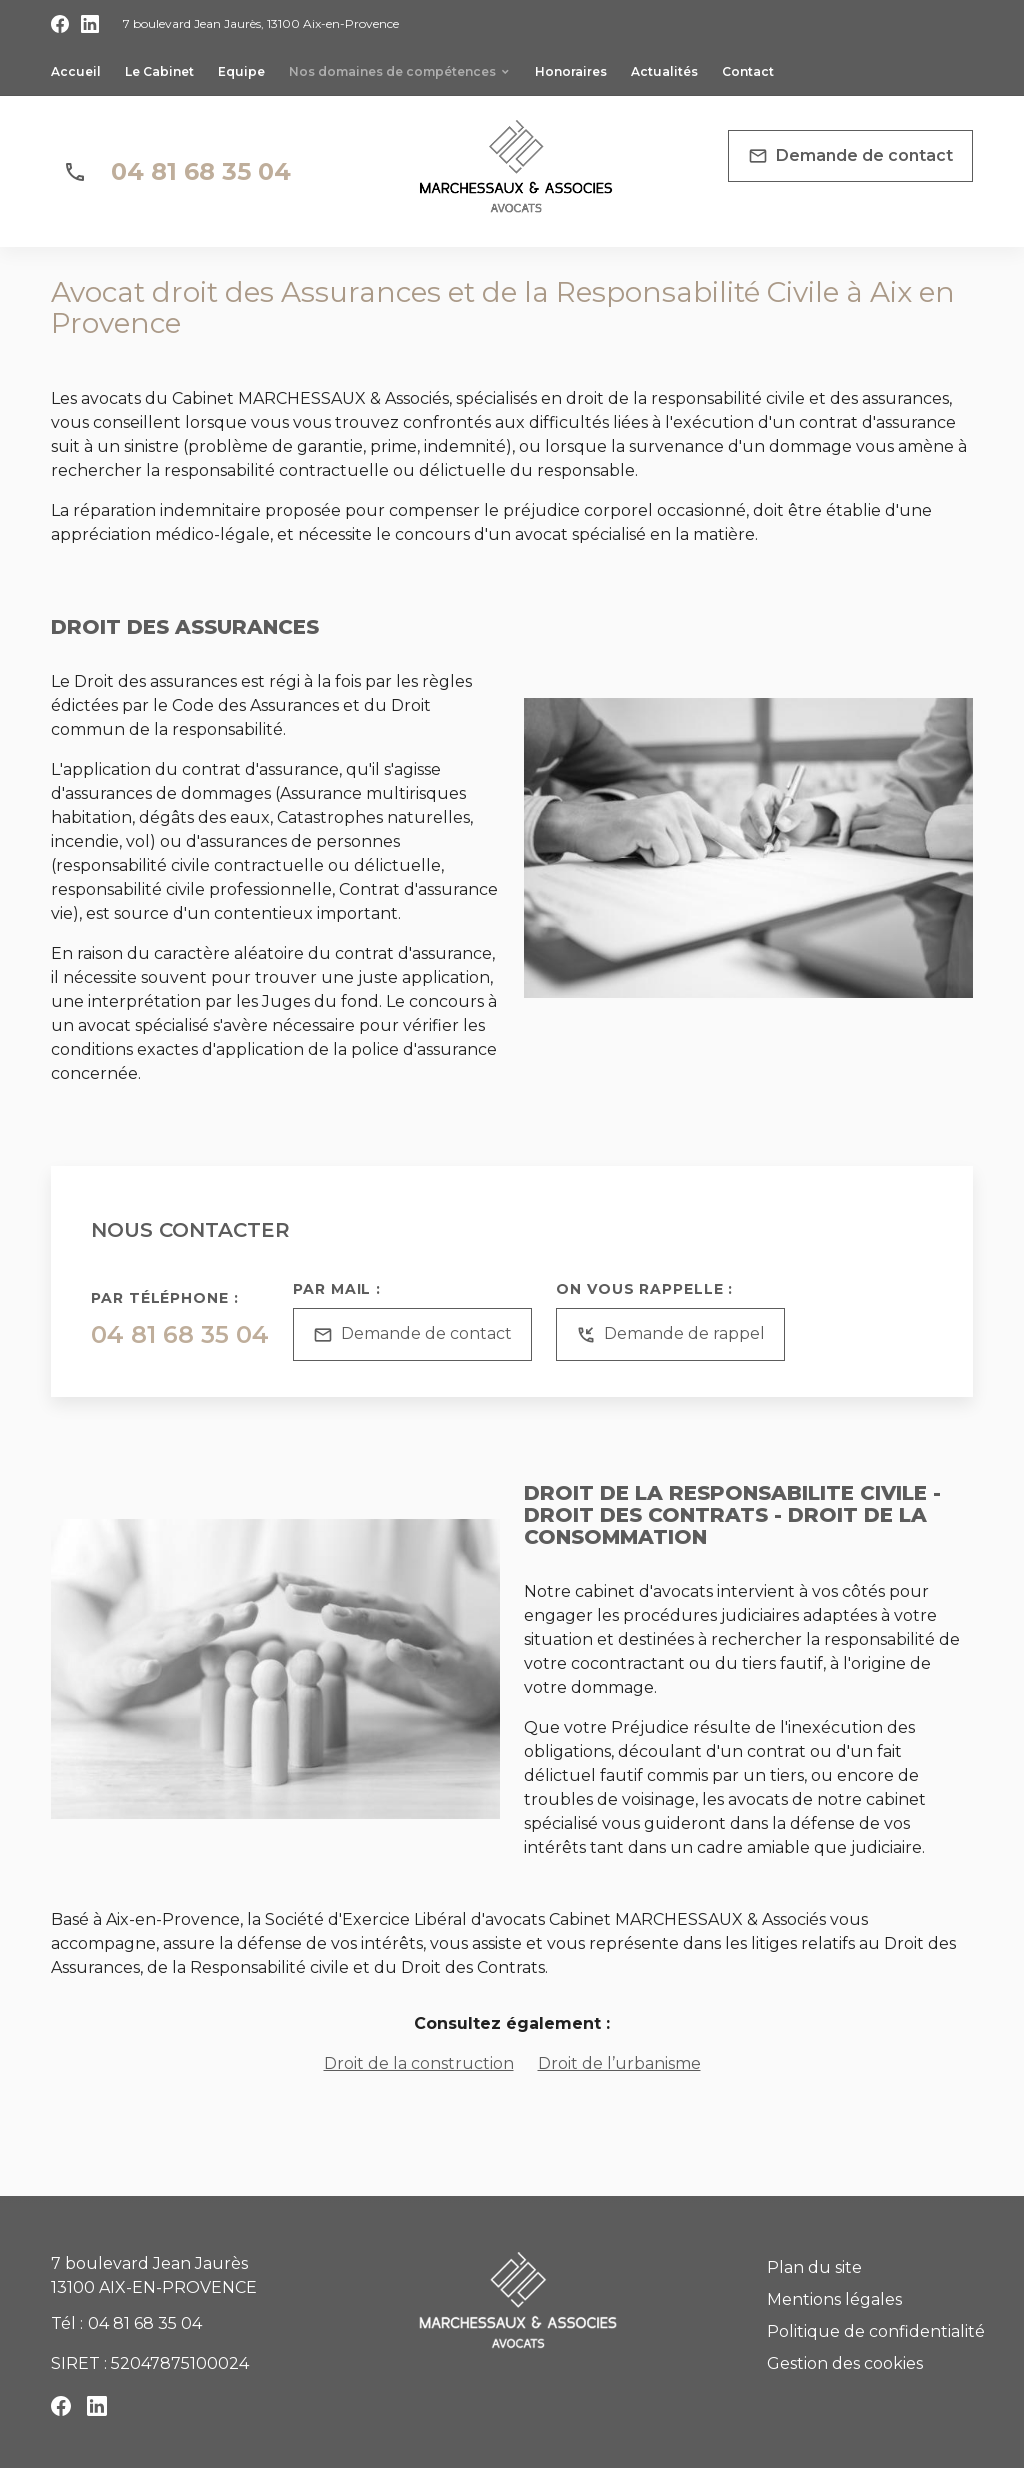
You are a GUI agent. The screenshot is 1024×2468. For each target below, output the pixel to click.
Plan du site (814, 2267)
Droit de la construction (419, 2063)
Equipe (241, 71)
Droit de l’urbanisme (619, 2063)
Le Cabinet (159, 71)
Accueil (76, 71)
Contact (748, 71)
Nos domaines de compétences (392, 71)
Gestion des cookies (845, 2363)
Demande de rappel (670, 1335)
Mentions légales (834, 2299)
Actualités (664, 71)
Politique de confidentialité (876, 2331)
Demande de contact (850, 156)
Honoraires (571, 71)
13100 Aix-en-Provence (261, 23)
